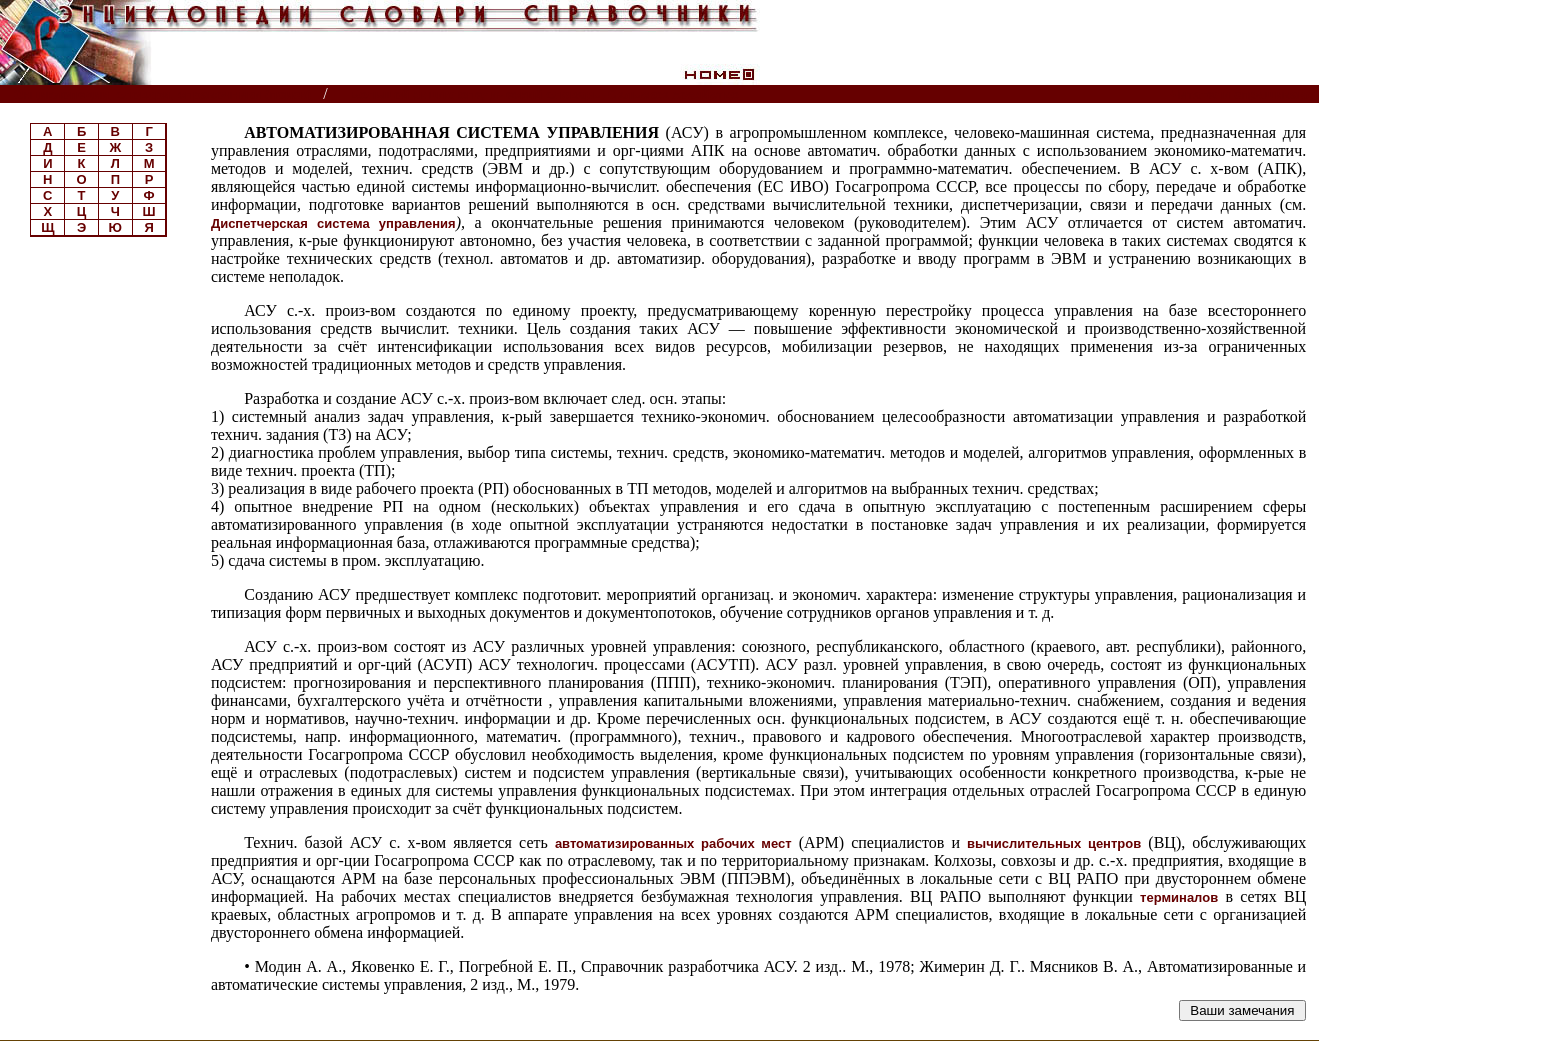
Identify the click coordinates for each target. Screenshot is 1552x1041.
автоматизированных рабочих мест (673, 843)
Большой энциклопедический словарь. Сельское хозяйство (544, 94)
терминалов (1179, 897)
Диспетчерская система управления (333, 223)
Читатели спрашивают (1242, 94)
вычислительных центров (1054, 843)
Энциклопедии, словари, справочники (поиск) (162, 94)
